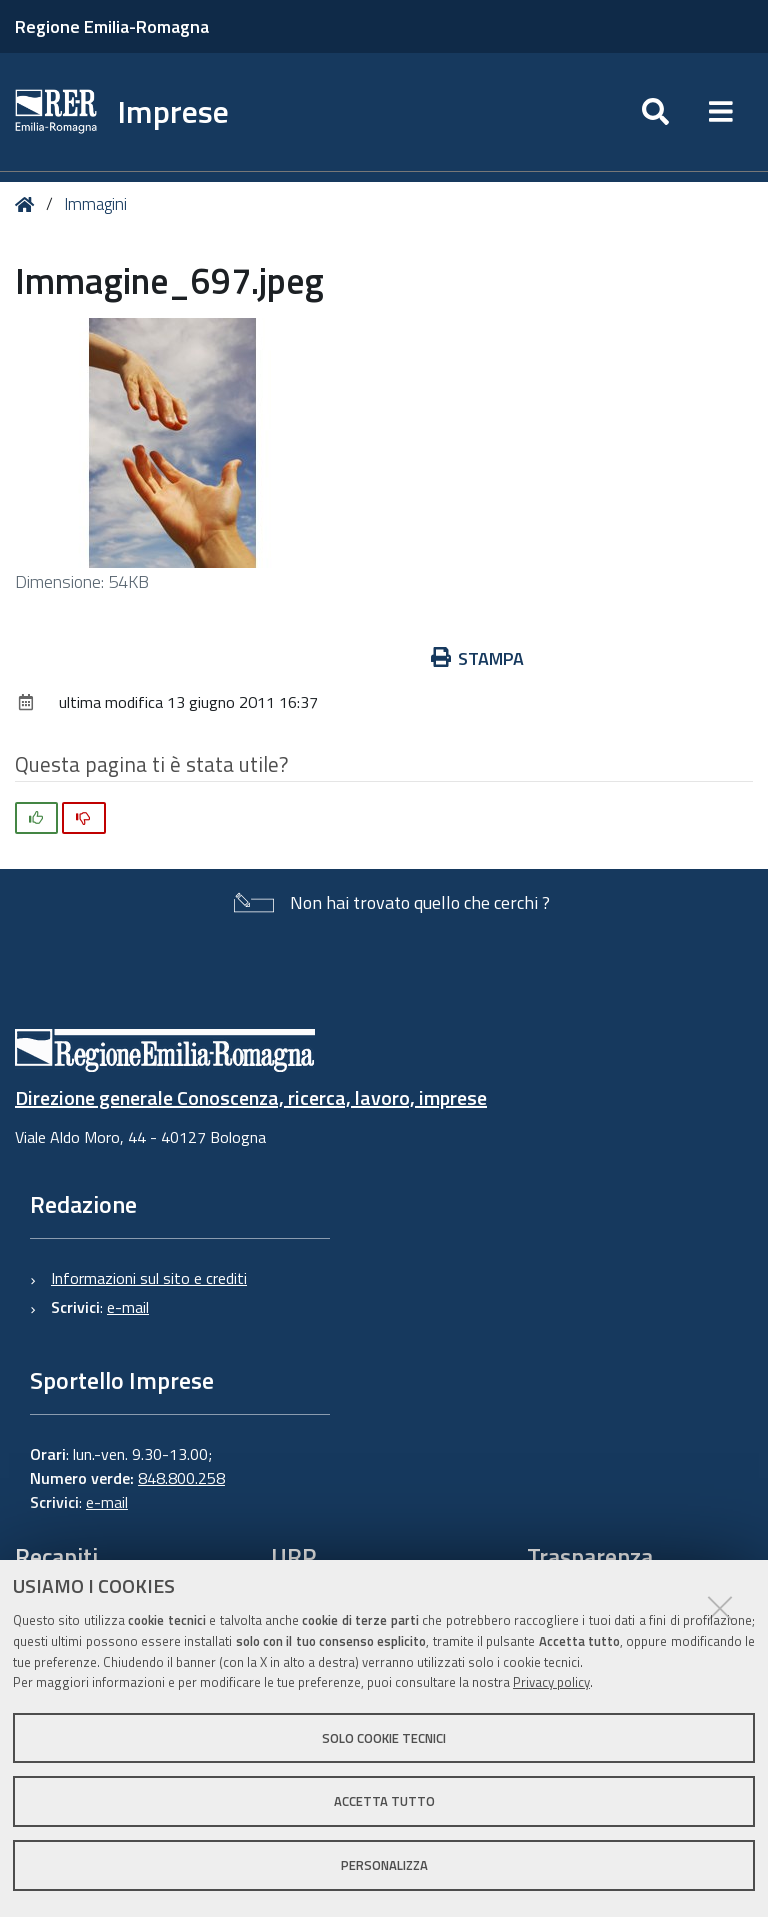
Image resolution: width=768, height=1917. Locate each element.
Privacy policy (551, 1682)
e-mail (128, 1307)
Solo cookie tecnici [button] (384, 1738)
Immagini (95, 204)
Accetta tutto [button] (384, 1801)
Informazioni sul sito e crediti (149, 1278)
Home (28, 204)
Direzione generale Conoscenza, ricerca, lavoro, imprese (251, 1097)
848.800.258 (181, 1478)
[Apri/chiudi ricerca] (655, 112)
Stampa (478, 658)
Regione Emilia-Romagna (112, 26)
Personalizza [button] (384, 1865)
